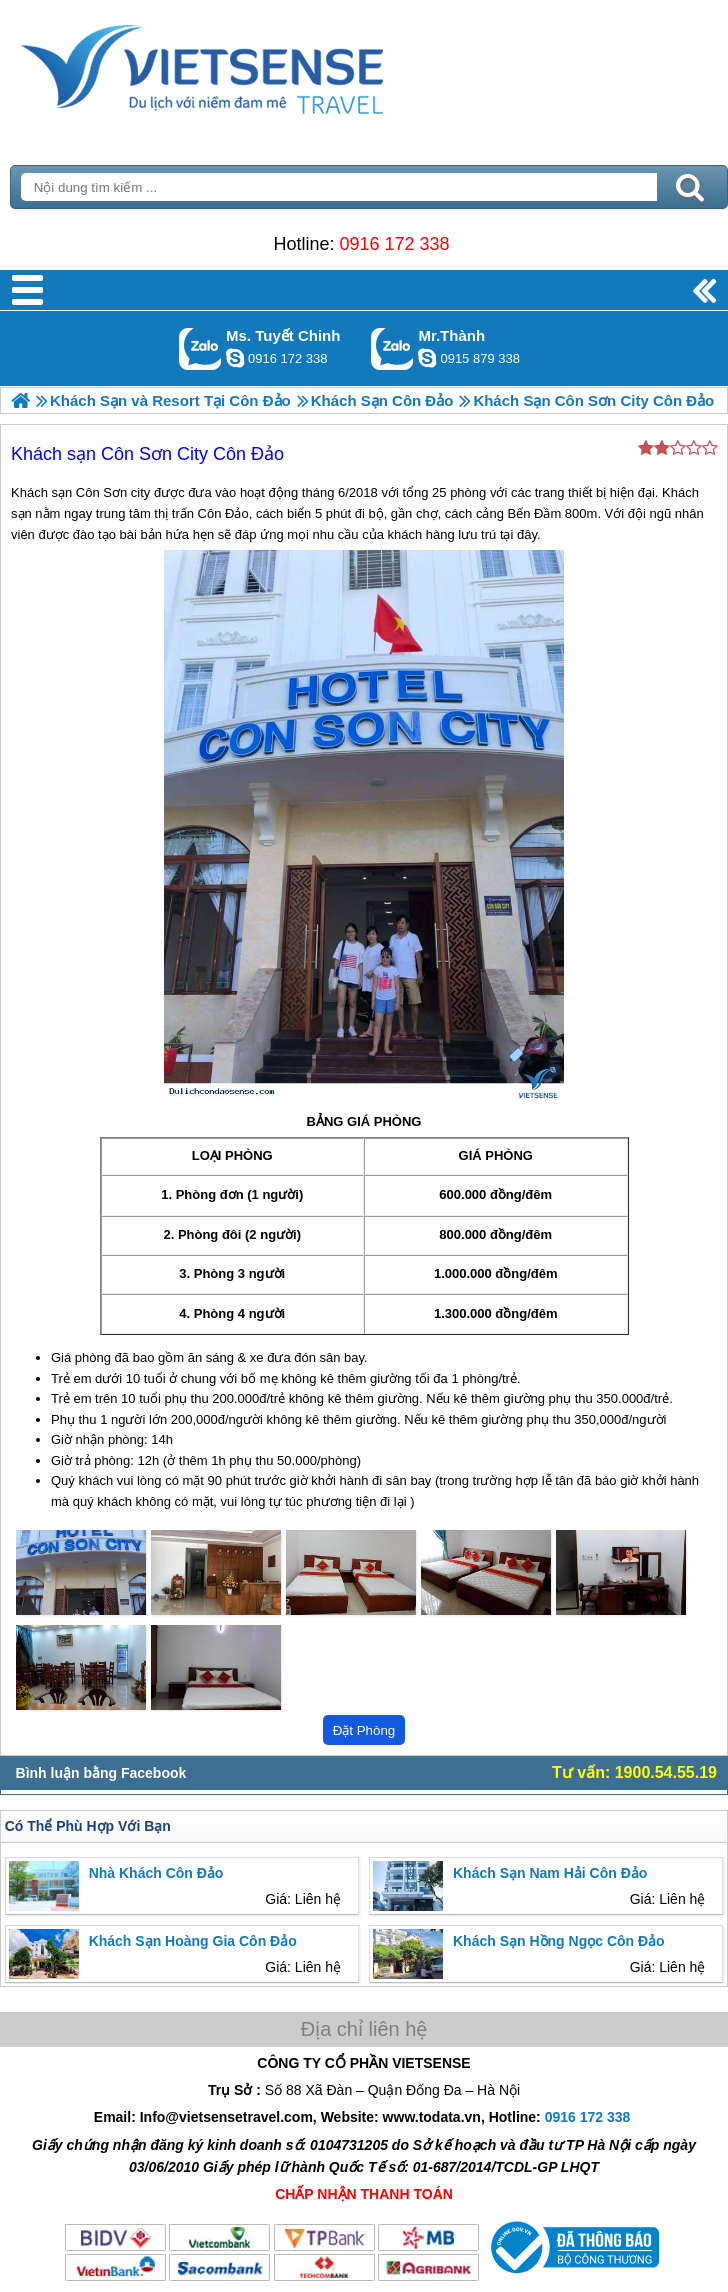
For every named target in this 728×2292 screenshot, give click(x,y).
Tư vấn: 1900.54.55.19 (634, 1772)
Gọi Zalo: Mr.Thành (392, 348)
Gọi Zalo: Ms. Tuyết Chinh (200, 348)
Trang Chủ (252, 65)
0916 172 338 (394, 244)
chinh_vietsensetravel (235, 358)
